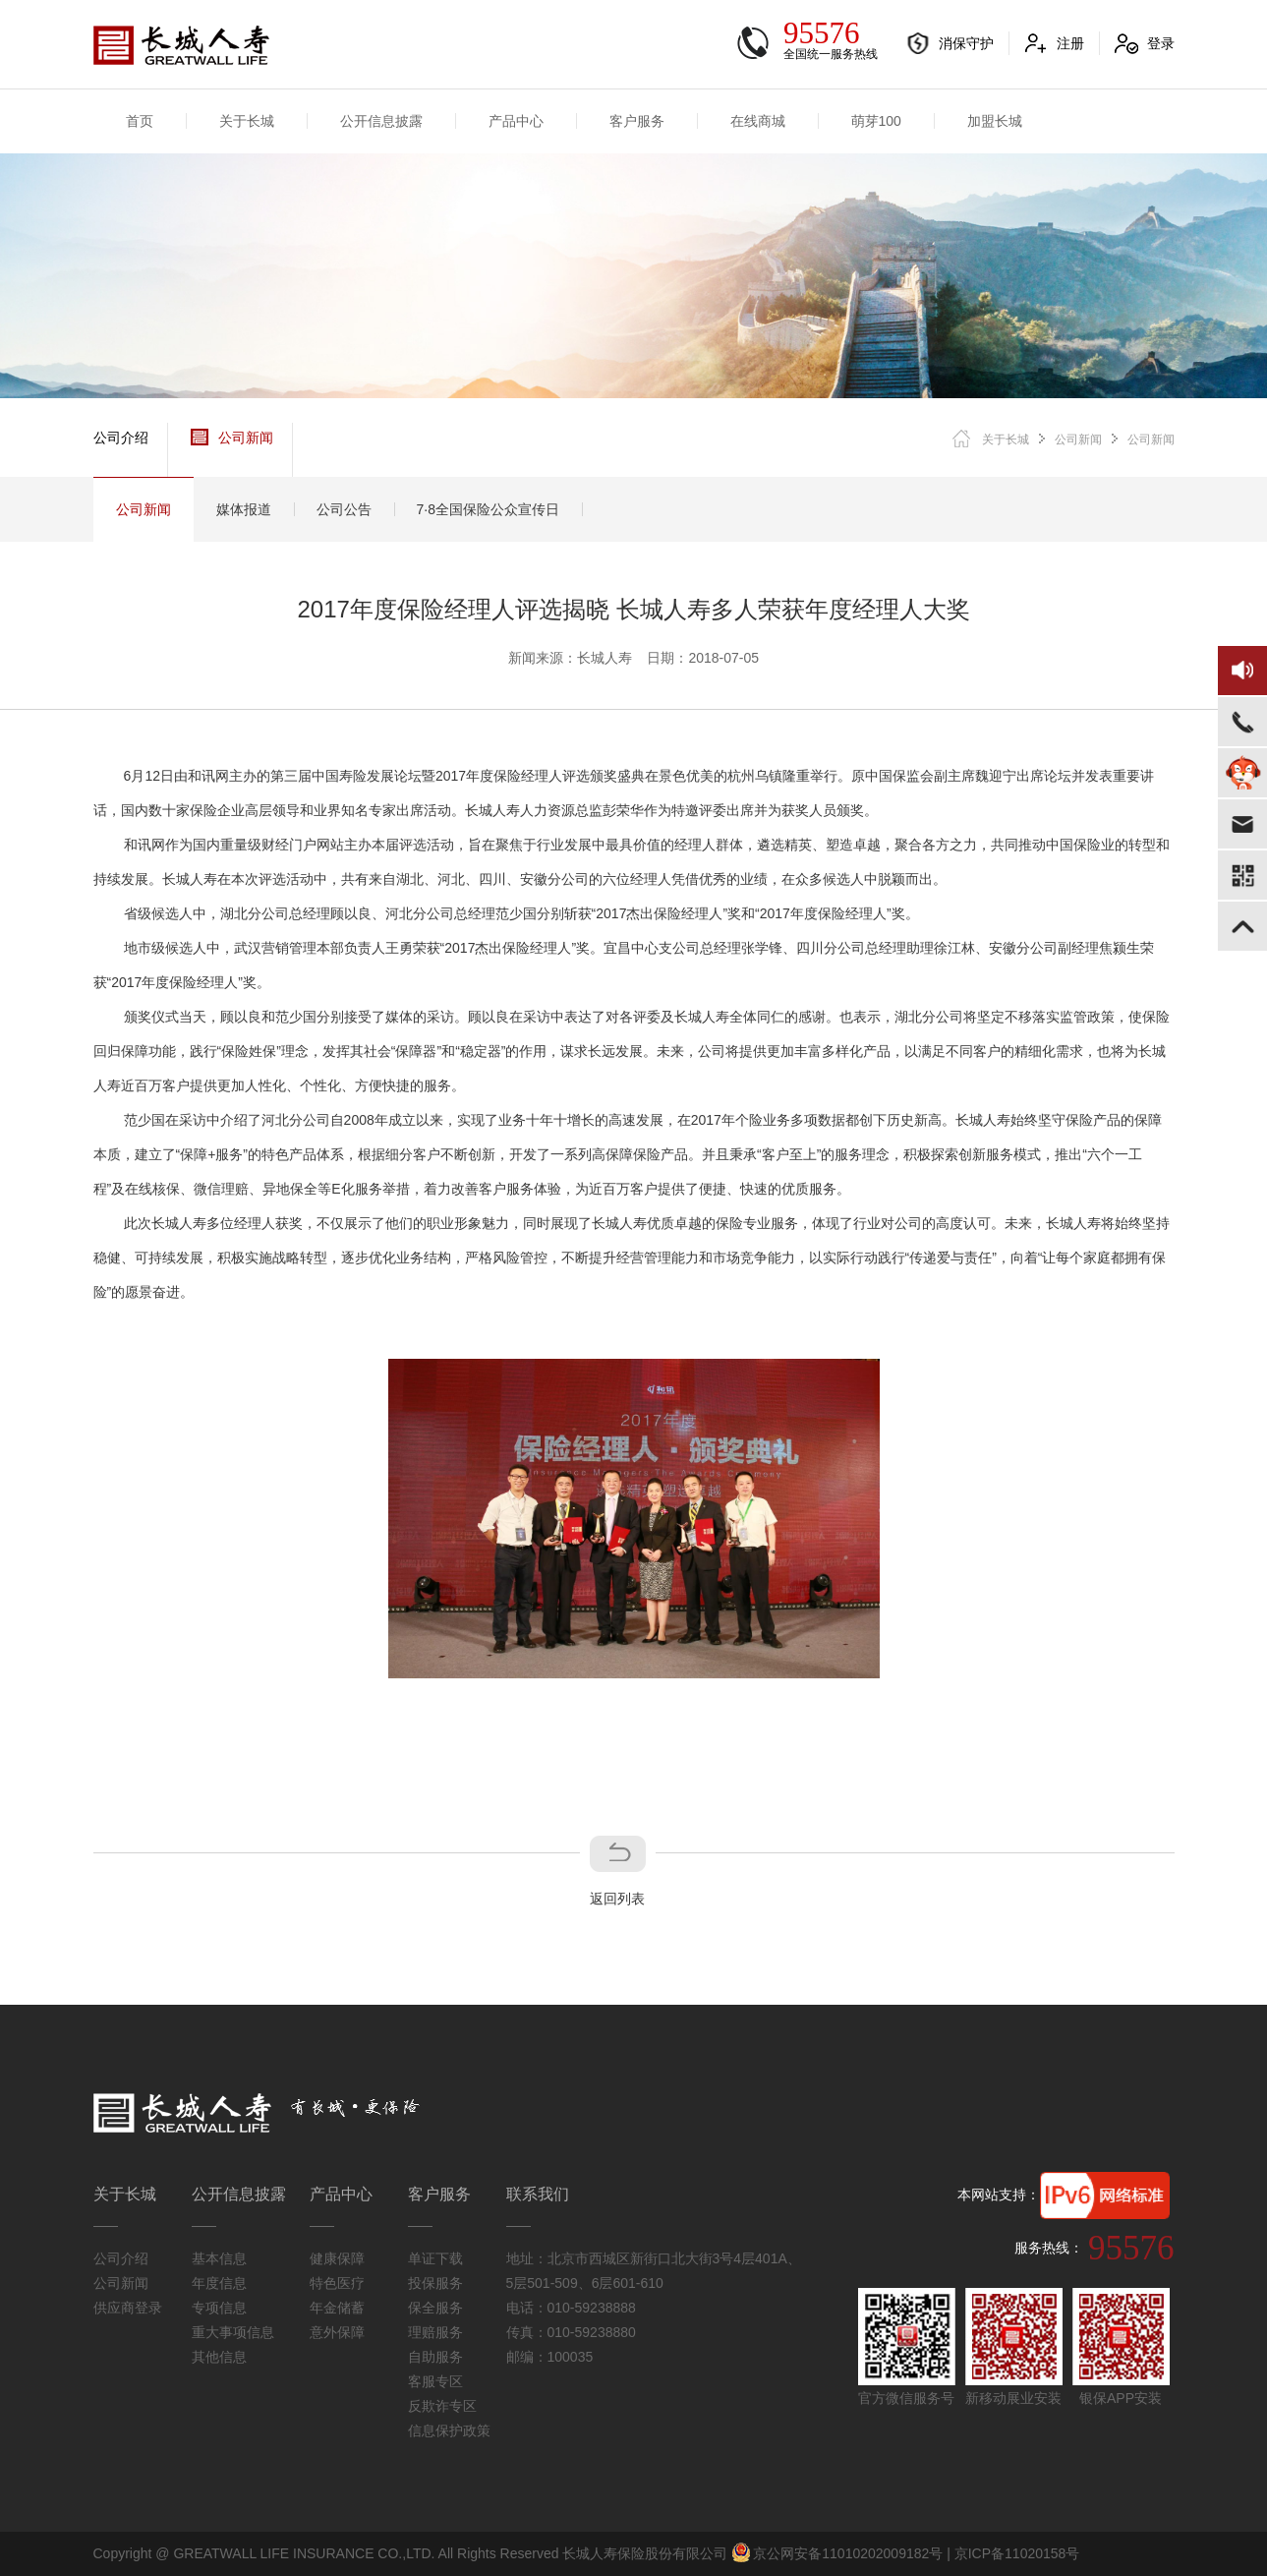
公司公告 (344, 509)
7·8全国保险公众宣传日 (488, 509)
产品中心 (516, 121)
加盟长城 (994, 121)
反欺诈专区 (442, 2406)
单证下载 (435, 2258)
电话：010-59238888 (571, 2307)
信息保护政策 (449, 2430)
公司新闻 (232, 437)
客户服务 (636, 121)
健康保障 (337, 2258)
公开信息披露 (381, 121)
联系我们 (537, 2194)
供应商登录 (127, 2307)
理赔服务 (435, 2332)
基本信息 (219, 2258)
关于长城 (246, 121)
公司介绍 (120, 437)
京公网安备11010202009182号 (837, 2553)
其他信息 (219, 2357)
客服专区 (435, 2381)
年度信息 (219, 2283)
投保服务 (435, 2283)
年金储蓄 (337, 2307)
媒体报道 (243, 509)
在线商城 (757, 121)
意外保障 (337, 2332)
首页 (139, 121)
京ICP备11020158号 (1017, 2553)
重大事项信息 (233, 2332)
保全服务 (435, 2307)
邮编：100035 (550, 2357)
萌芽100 (876, 121)
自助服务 (435, 2357)
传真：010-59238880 (571, 2332)
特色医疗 (337, 2283)
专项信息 (219, 2307)
